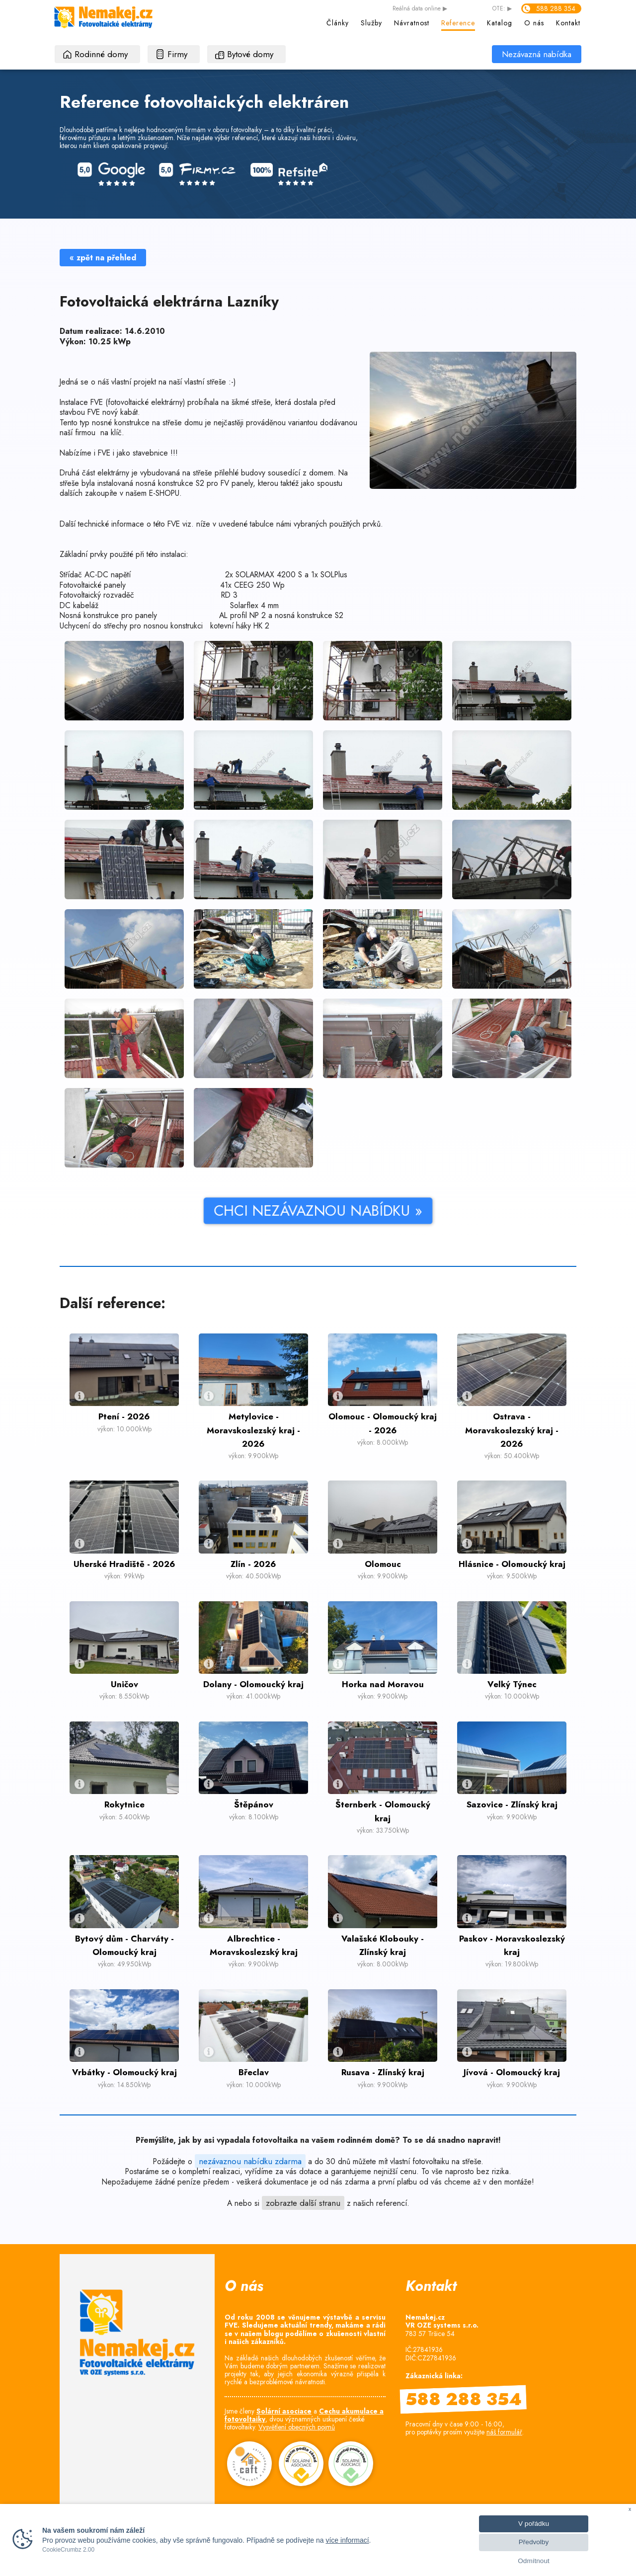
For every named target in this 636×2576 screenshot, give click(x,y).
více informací (347, 2540)
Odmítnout (533, 2561)
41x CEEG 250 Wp (252, 585)
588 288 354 (555, 8)
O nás (534, 23)
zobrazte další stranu (303, 2203)
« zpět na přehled (103, 257)
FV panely (237, 483)
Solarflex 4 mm (254, 605)
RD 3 (229, 595)
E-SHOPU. (165, 493)
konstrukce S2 (181, 483)
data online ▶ (420, 9)
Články (337, 23)
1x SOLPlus (329, 574)
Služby (371, 23)
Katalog (499, 23)
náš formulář (504, 2432)
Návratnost (411, 23)
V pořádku (533, 2523)
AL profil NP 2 (242, 615)
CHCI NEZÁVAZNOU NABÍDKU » (171, 1210)
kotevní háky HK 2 (239, 625)
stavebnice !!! (155, 453)
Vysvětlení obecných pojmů (296, 2427)
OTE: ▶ (502, 9)
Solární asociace (284, 2411)
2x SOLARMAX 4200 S (263, 574)
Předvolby (534, 2542)
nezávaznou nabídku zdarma (250, 2161)
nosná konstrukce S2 (309, 615)
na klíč (111, 432)
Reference (458, 23)
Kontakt (568, 23)
